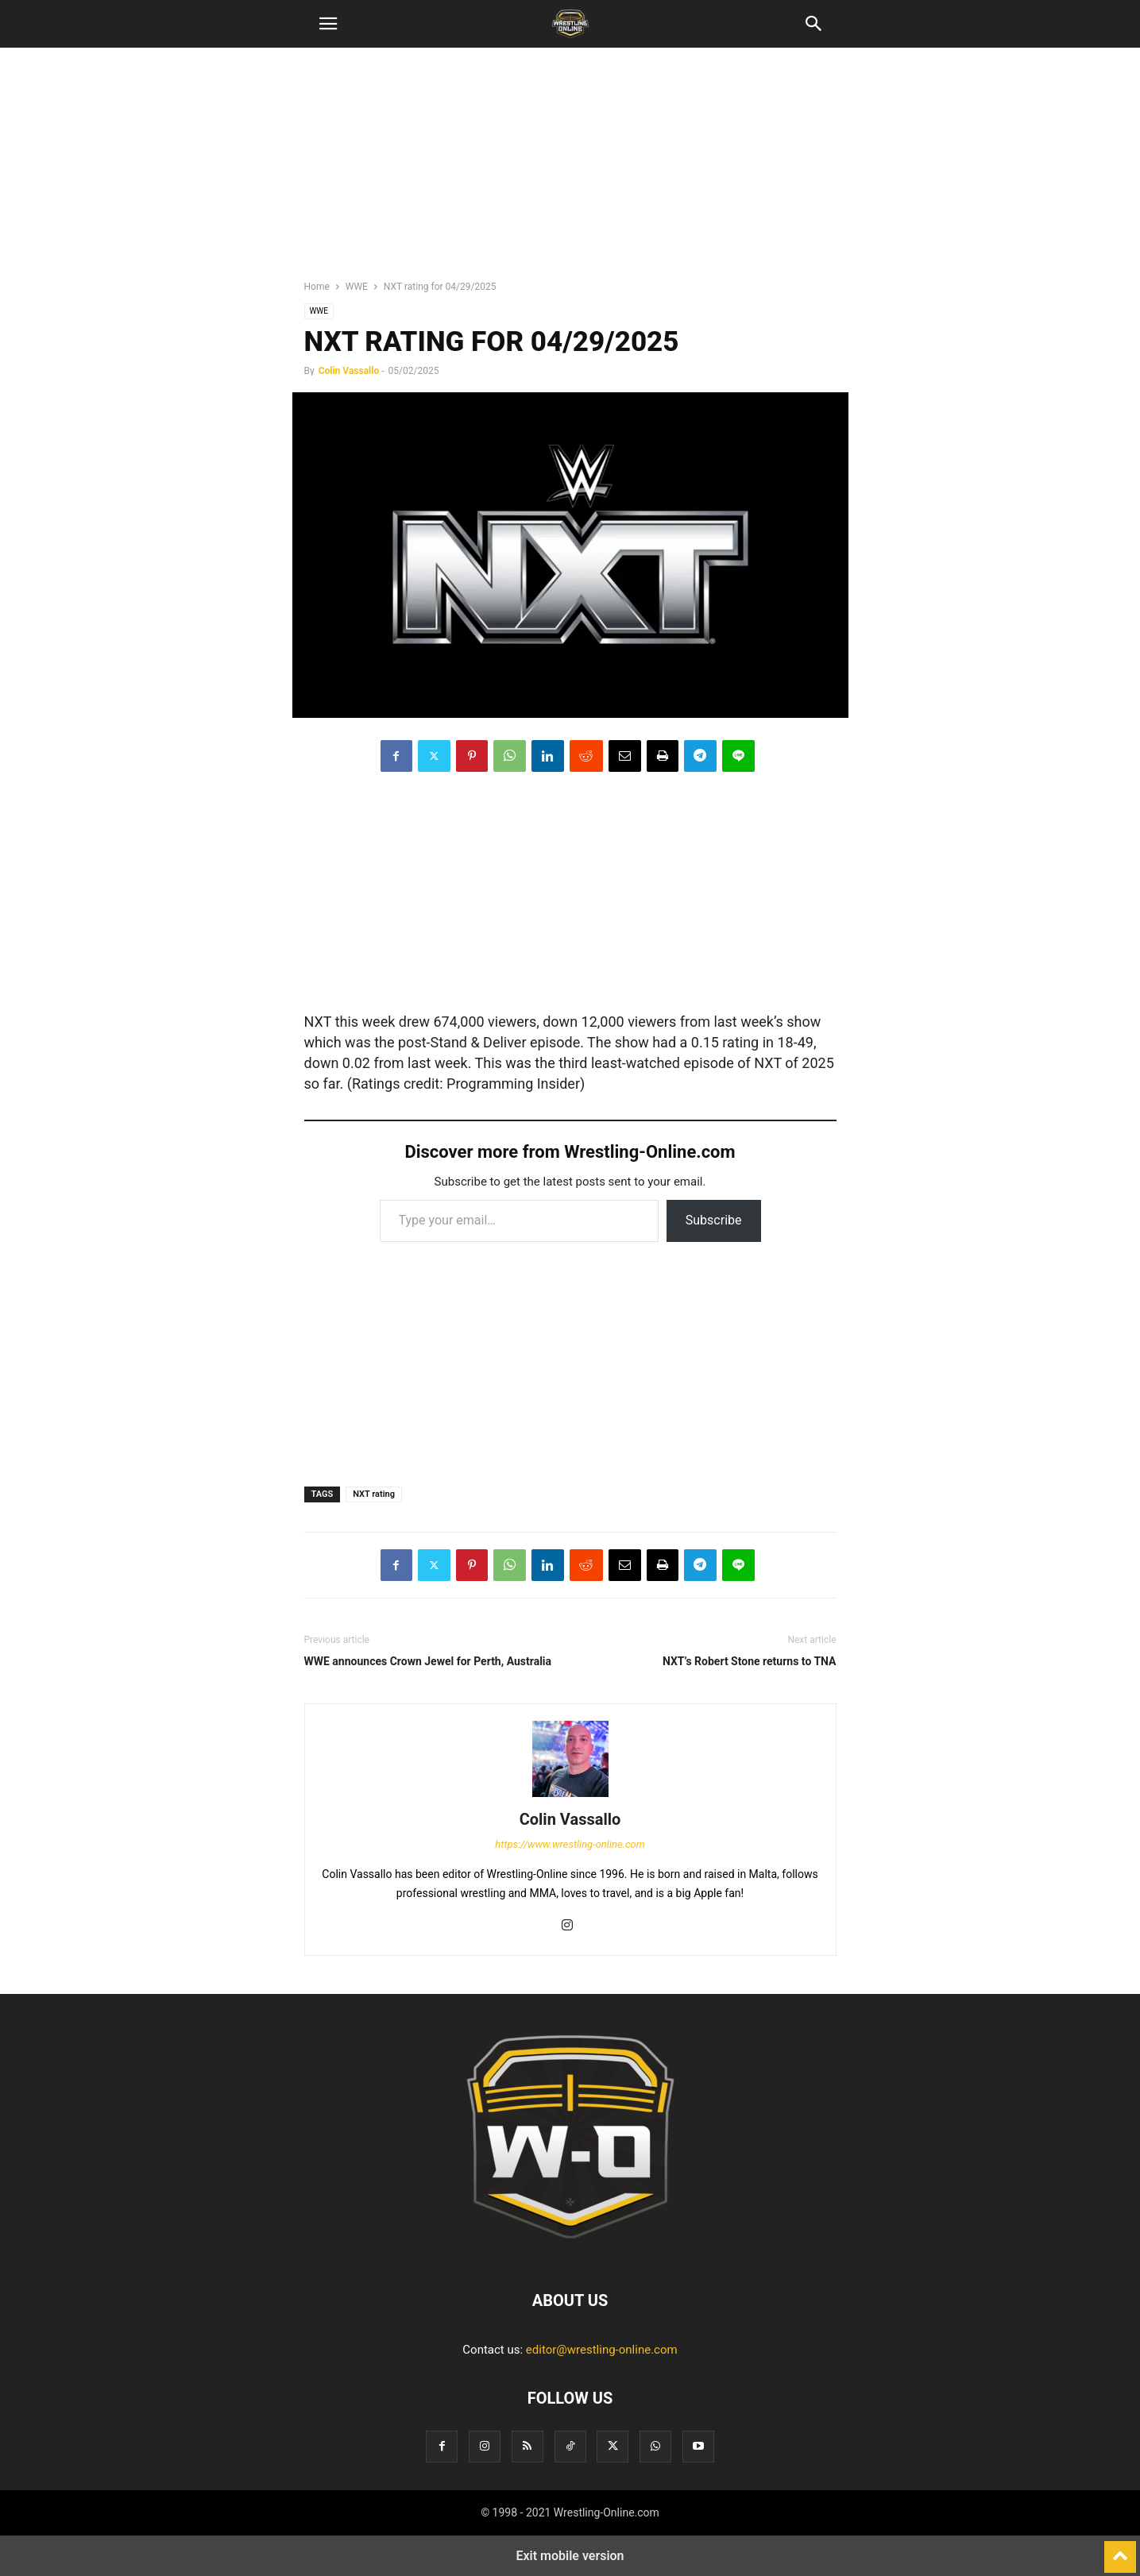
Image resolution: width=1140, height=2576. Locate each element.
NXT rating (374, 1494)
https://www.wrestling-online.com (570, 1844)
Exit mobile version (570, 2555)
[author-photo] (570, 1797)
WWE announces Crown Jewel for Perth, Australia (428, 1661)
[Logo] (570, 2252)
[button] (328, 24)
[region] (570, 170)
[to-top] (1120, 2550)
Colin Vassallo (349, 370)
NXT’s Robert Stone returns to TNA (750, 1661)
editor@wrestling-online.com (602, 2350)
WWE (357, 286)
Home (317, 286)
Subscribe (714, 1220)
